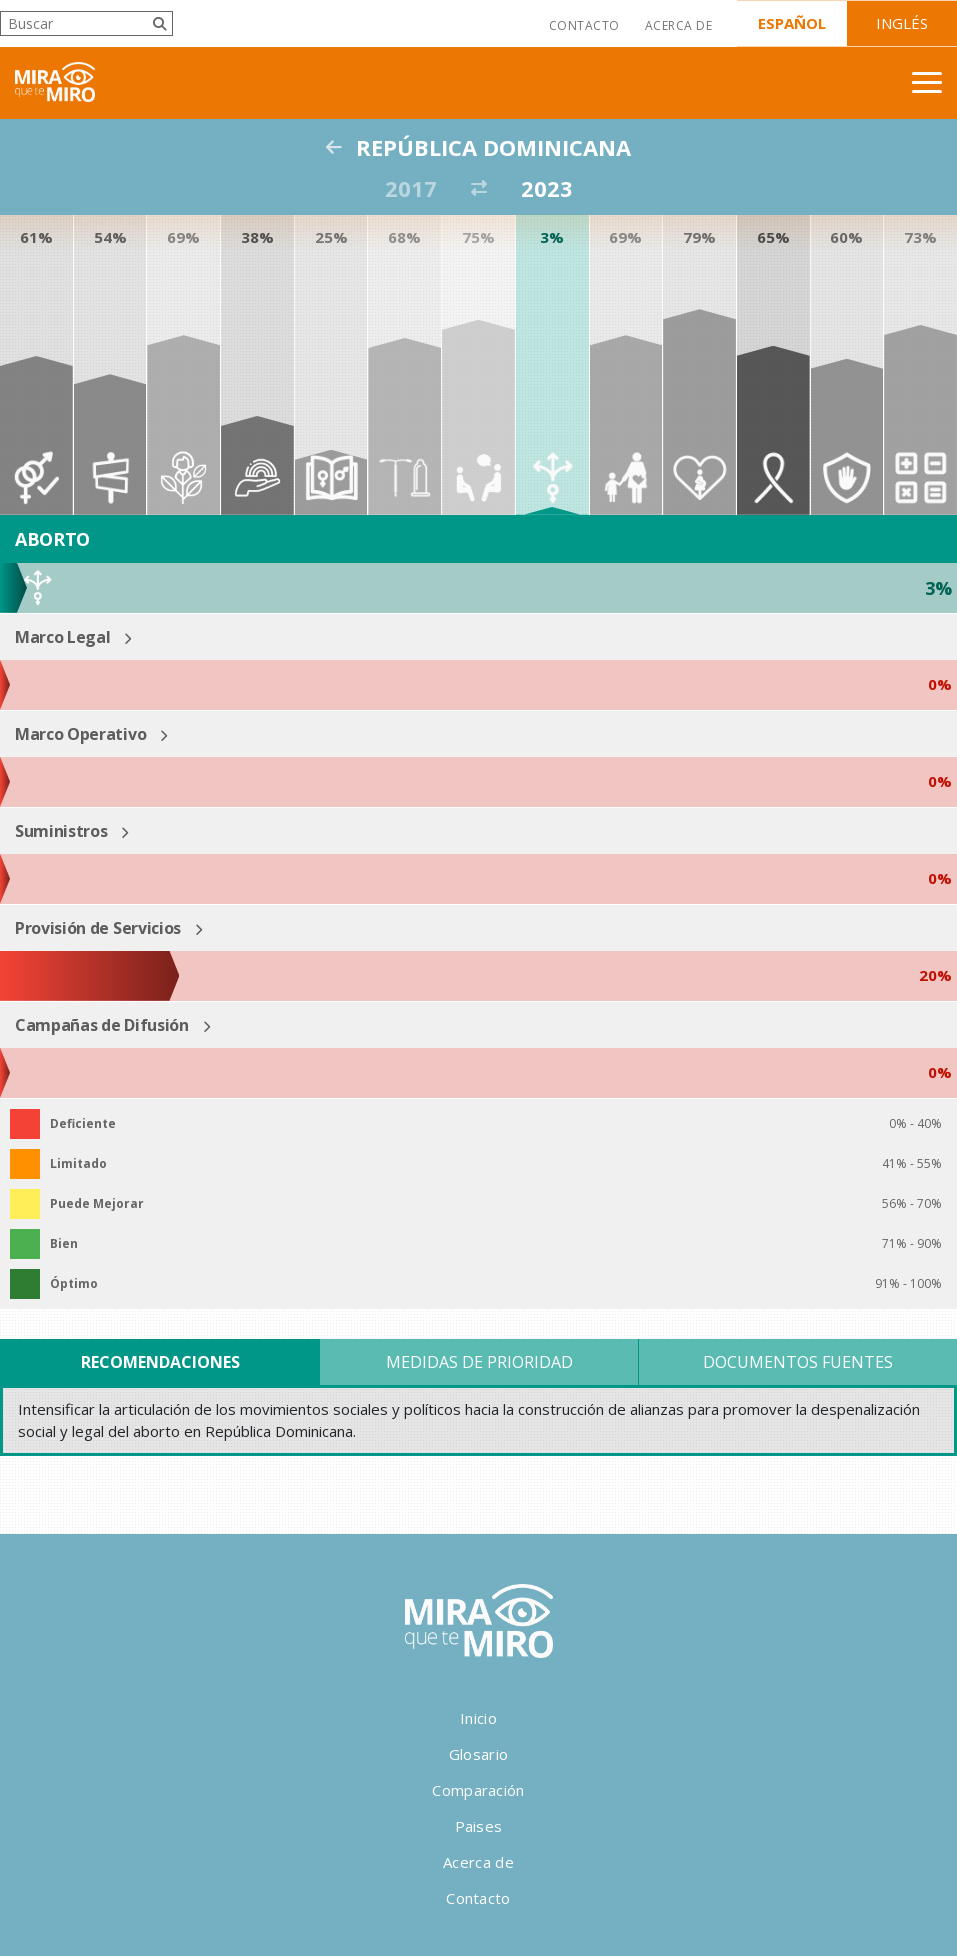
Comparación (478, 1790)
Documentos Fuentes (798, 1362)
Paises (479, 1826)
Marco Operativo (80, 734)
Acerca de (678, 25)
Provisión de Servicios (98, 928)
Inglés (902, 23)
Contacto (584, 25)
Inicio (478, 1718)
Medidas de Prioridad (479, 1362)
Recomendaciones (160, 1362)
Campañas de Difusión (102, 1025)
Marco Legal (62, 637)
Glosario (478, 1754)
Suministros (61, 831)
